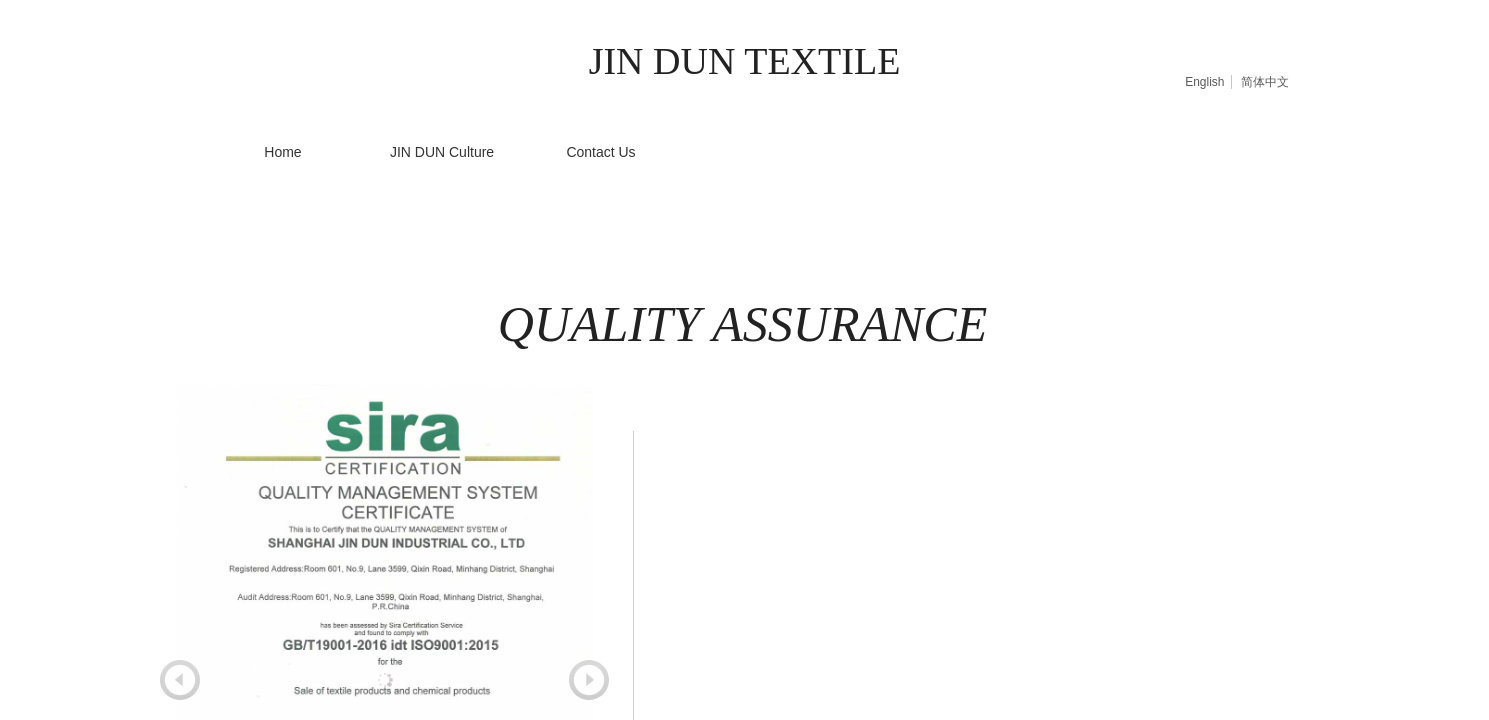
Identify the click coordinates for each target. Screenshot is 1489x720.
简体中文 (1265, 82)
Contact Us (600, 152)
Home (282, 152)
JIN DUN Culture (442, 152)
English (1204, 82)
